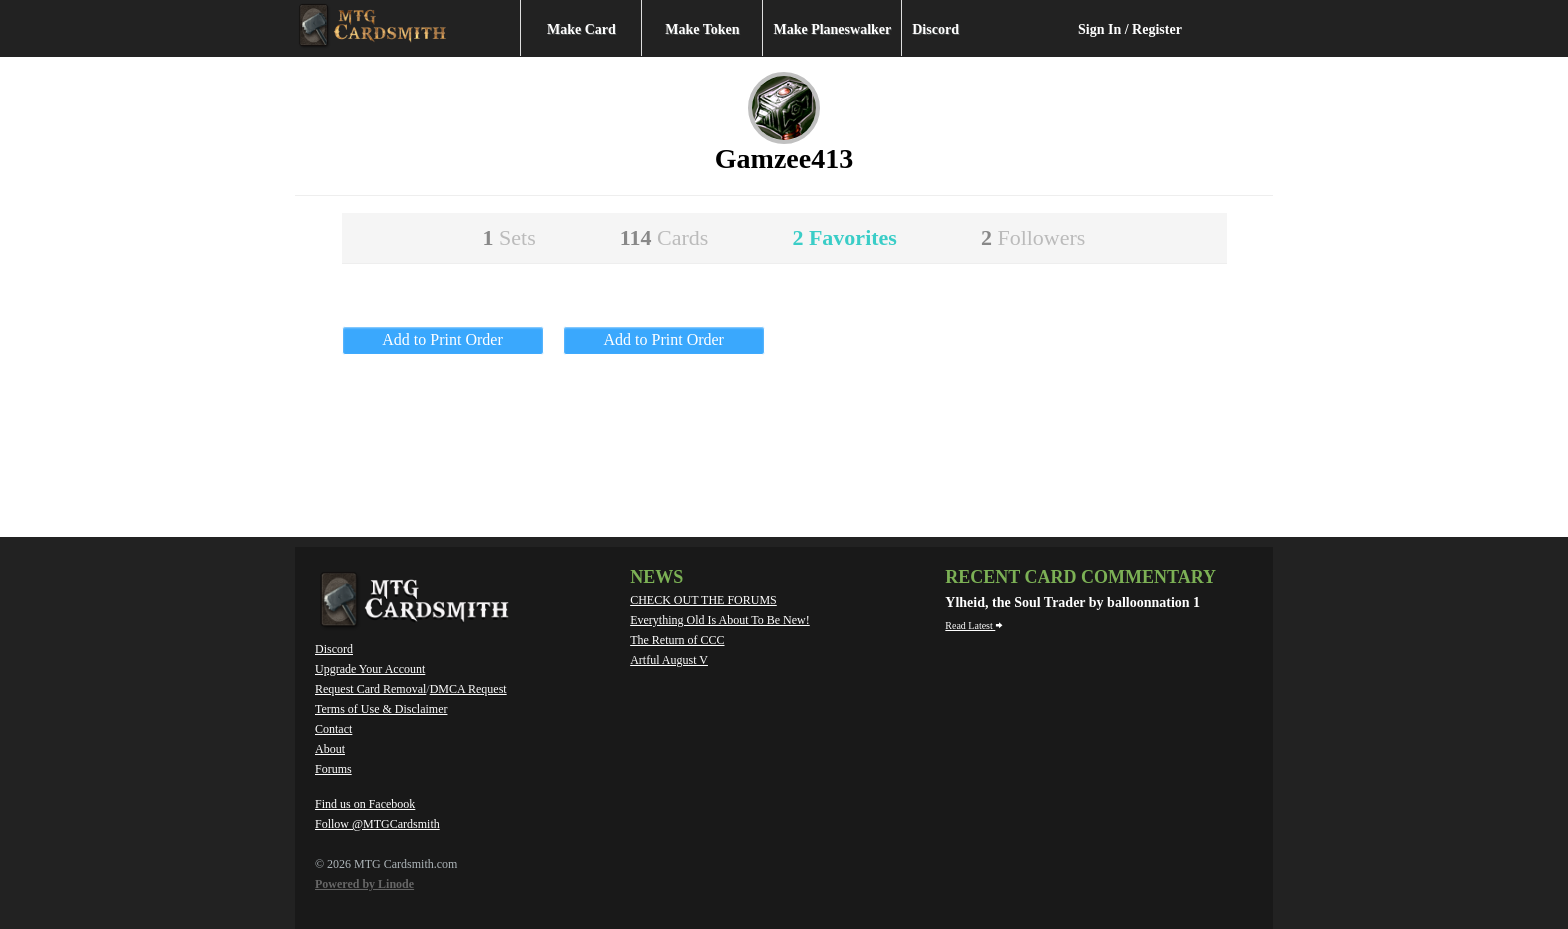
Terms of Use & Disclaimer (381, 709)
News (656, 577)
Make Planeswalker (832, 29)
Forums (333, 769)
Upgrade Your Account (370, 669)
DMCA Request (468, 689)
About (330, 749)
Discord (935, 29)
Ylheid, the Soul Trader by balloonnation (1069, 602)
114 (664, 237)
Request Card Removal (370, 689)
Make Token (702, 29)
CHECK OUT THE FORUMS (703, 600)
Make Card (581, 29)
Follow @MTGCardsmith (377, 824)
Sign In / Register (1130, 29)
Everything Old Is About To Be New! (720, 620)
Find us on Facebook (365, 804)
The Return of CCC (677, 640)
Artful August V (669, 660)
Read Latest (974, 625)
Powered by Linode (364, 884)
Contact (333, 729)
